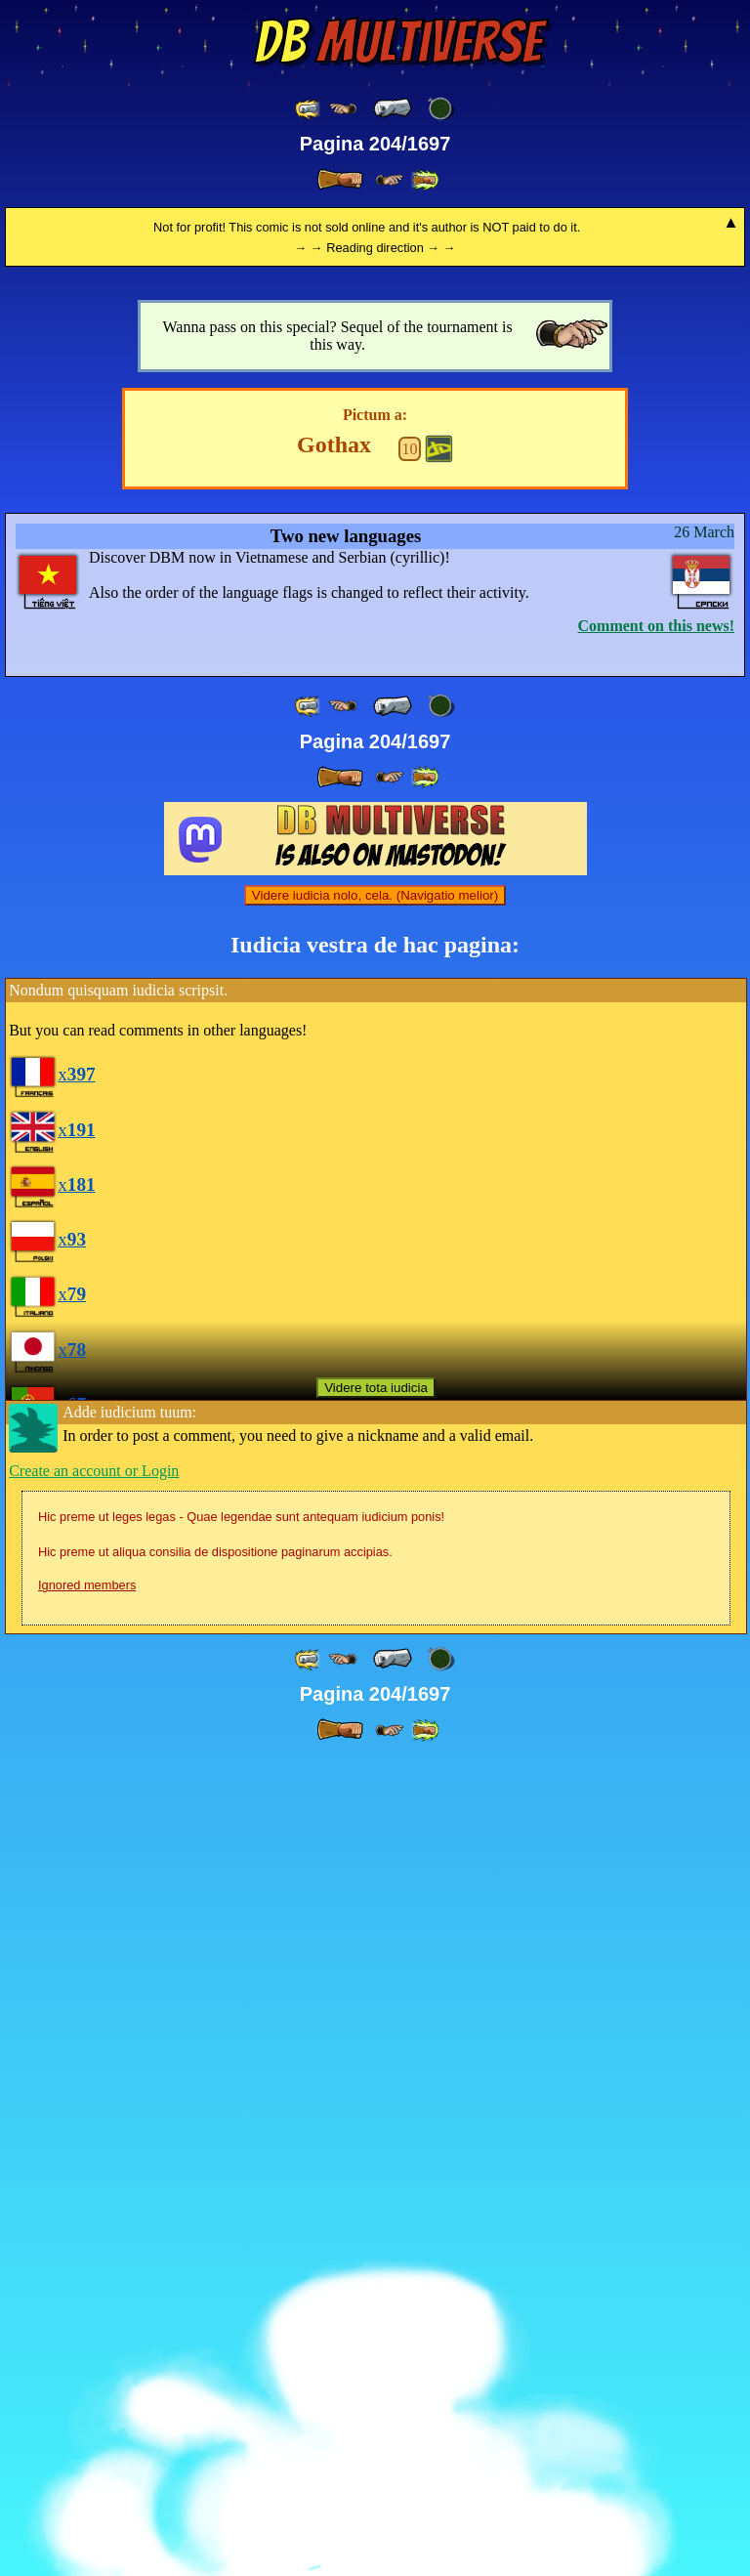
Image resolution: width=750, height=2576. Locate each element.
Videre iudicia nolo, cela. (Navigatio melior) (375, 1712)
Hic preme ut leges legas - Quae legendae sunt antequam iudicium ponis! (241, 2333)
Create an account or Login (94, 2287)
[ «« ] (308, 109)
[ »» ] (424, 180)
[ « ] (392, 108)
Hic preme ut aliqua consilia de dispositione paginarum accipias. (215, 2368)
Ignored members (87, 2401)
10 (410, 1265)
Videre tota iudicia (376, 2204)
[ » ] (340, 179)
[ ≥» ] (389, 180)
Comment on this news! (656, 1442)
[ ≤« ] (342, 109)
